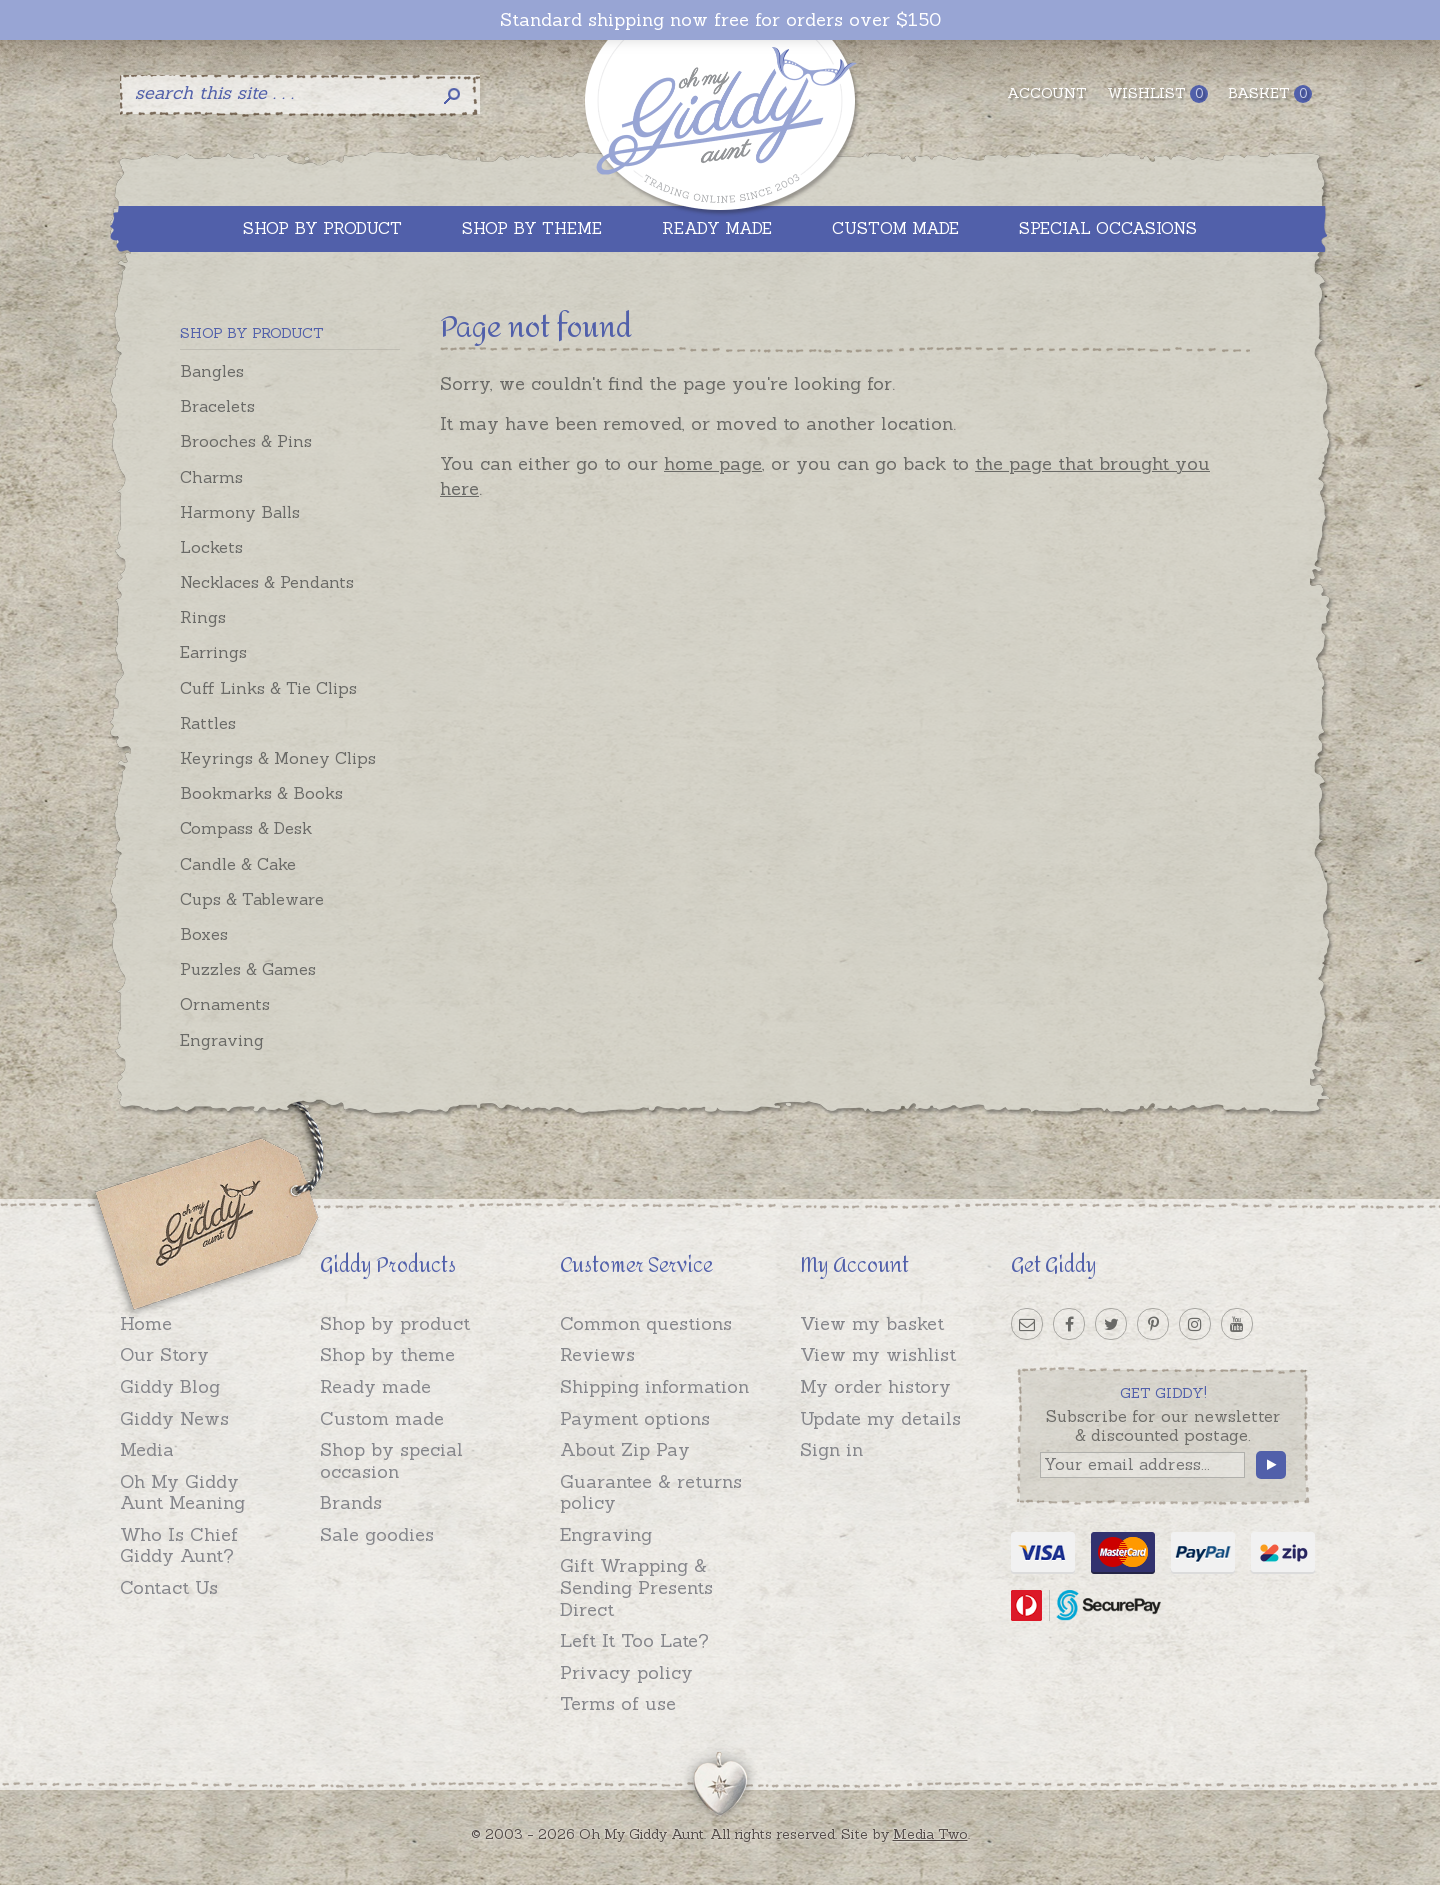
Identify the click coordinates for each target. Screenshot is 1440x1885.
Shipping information (654, 1386)
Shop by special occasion (391, 1460)
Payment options (635, 1418)
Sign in (831, 1449)
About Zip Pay (625, 1449)
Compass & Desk (246, 828)
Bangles (212, 371)
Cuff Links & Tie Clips (268, 688)
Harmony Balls (240, 512)
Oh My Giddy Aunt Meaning (182, 1492)
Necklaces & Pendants (267, 582)
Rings (203, 617)
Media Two (930, 1834)
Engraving (222, 1040)
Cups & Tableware (252, 899)
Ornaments (225, 1004)
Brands (351, 1502)
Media (147, 1449)
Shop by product (395, 1323)
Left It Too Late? (634, 1640)
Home (146, 1323)
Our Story (164, 1354)
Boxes (204, 934)
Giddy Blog (170, 1386)
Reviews (597, 1354)
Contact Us (169, 1587)
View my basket (872, 1323)
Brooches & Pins (246, 441)
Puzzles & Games (248, 969)
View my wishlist (878, 1354)
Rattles (208, 723)
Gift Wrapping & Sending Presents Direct (636, 1587)
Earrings (213, 652)
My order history (875, 1386)
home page (713, 463)
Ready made (375, 1386)
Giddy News (174, 1418)
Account (1047, 93)
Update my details (880, 1418)
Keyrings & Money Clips (278, 758)
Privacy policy (626, 1672)
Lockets (211, 547)
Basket (1270, 93)
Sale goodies (377, 1534)
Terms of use (618, 1703)
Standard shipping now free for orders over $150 (720, 20)
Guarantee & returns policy (651, 1492)
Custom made (382, 1418)
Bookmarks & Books (261, 793)
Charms (211, 477)
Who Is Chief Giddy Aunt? (179, 1545)
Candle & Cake (238, 864)
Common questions (646, 1323)
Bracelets (217, 406)
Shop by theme (387, 1354)
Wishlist (1157, 93)
